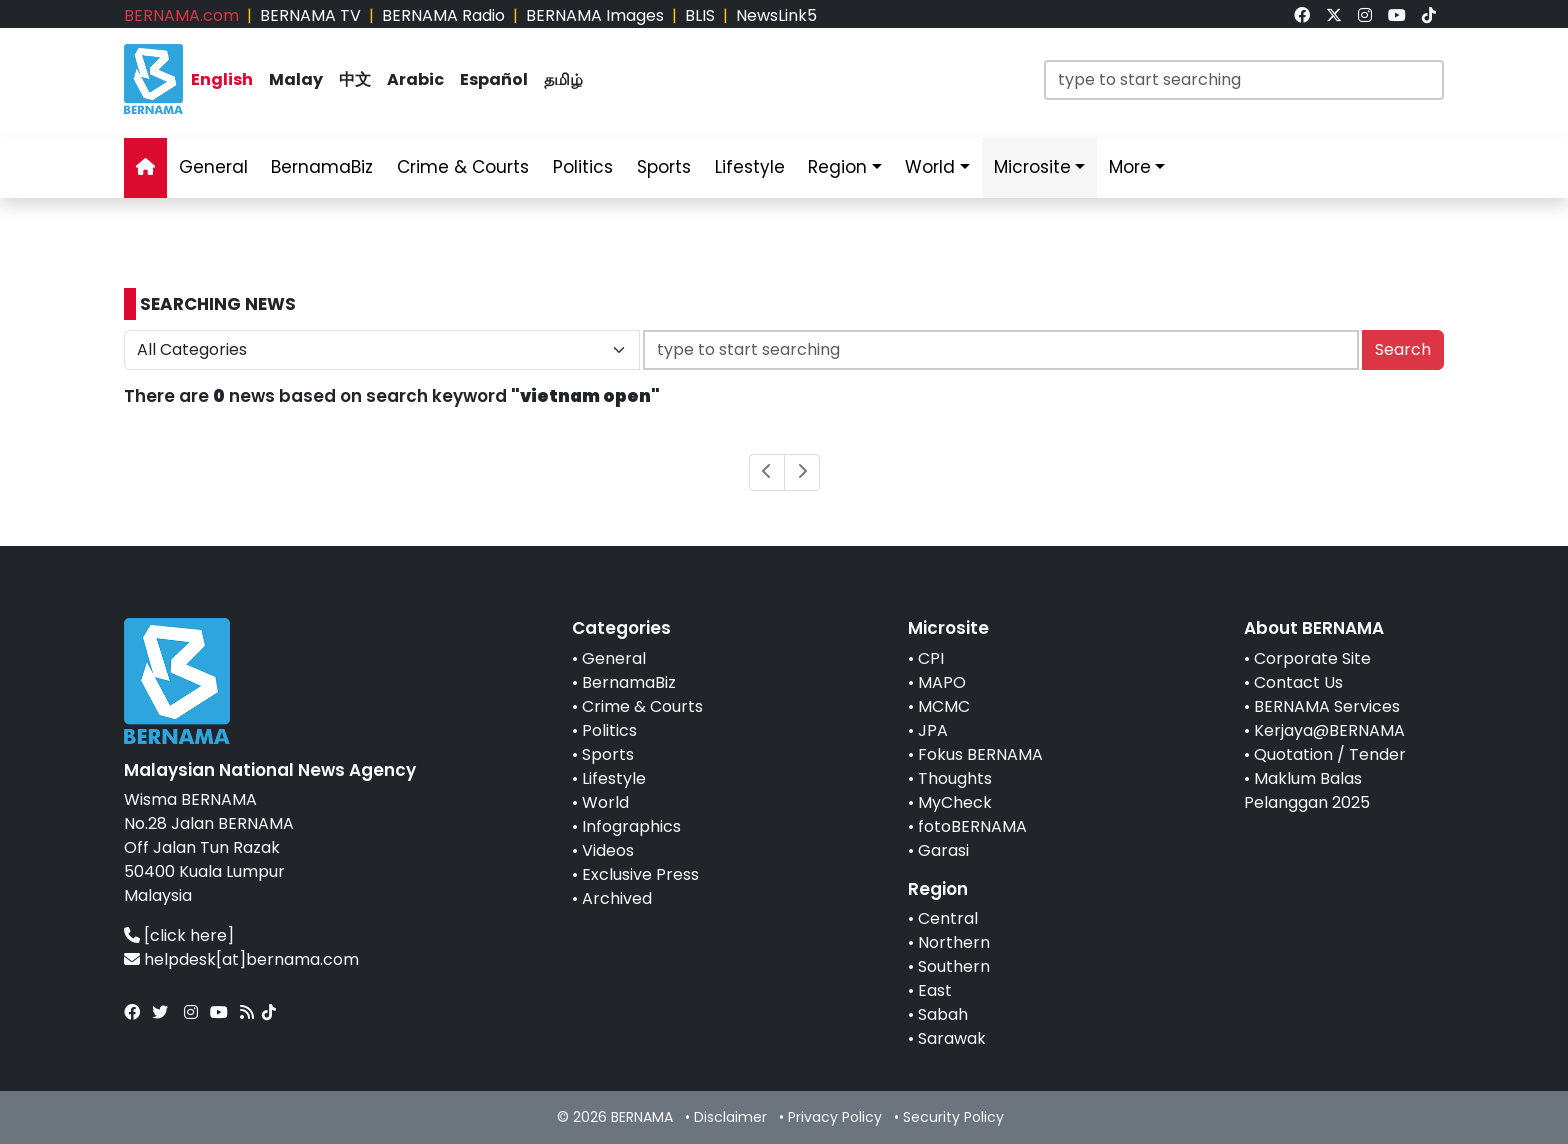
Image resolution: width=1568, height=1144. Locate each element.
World (605, 802)
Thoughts (955, 778)
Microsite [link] (1032, 167)
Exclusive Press (640, 874)
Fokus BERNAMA (980, 754)
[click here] (189, 935)
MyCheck (955, 802)
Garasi (943, 850)
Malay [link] (296, 79)
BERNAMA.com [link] (181, 15)
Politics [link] (583, 167)
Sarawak (952, 1038)
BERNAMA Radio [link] (443, 15)
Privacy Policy (835, 1117)
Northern (954, 942)
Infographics (631, 826)
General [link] (213, 167)
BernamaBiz (629, 682)
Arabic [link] (415, 79)
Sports (608, 754)
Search (1403, 349)
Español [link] (494, 79)
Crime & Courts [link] (463, 167)
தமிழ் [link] (563, 79)
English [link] (222, 79)
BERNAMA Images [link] (595, 15)
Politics (609, 730)
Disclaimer (730, 1117)
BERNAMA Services (1327, 706)
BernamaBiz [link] (322, 167)
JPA (933, 730)
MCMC (944, 706)
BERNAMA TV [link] (310, 15)
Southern (954, 966)
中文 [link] (355, 79)
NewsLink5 (776, 15)
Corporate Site (1312, 658)
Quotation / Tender (1330, 754)
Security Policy (953, 1117)
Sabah (943, 1014)
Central (948, 918)
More (1130, 167)
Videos (608, 850)
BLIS (700, 15)
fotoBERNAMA (972, 826)
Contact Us (1298, 682)
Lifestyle (614, 778)
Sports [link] (664, 167)
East (935, 990)
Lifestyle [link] (750, 167)
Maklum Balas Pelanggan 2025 (1307, 790)
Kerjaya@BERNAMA (1329, 730)
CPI (931, 658)
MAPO (942, 682)
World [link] (930, 167)
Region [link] (837, 167)
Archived (617, 898)
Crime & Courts (642, 706)
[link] (1302, 15)
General (614, 658)
